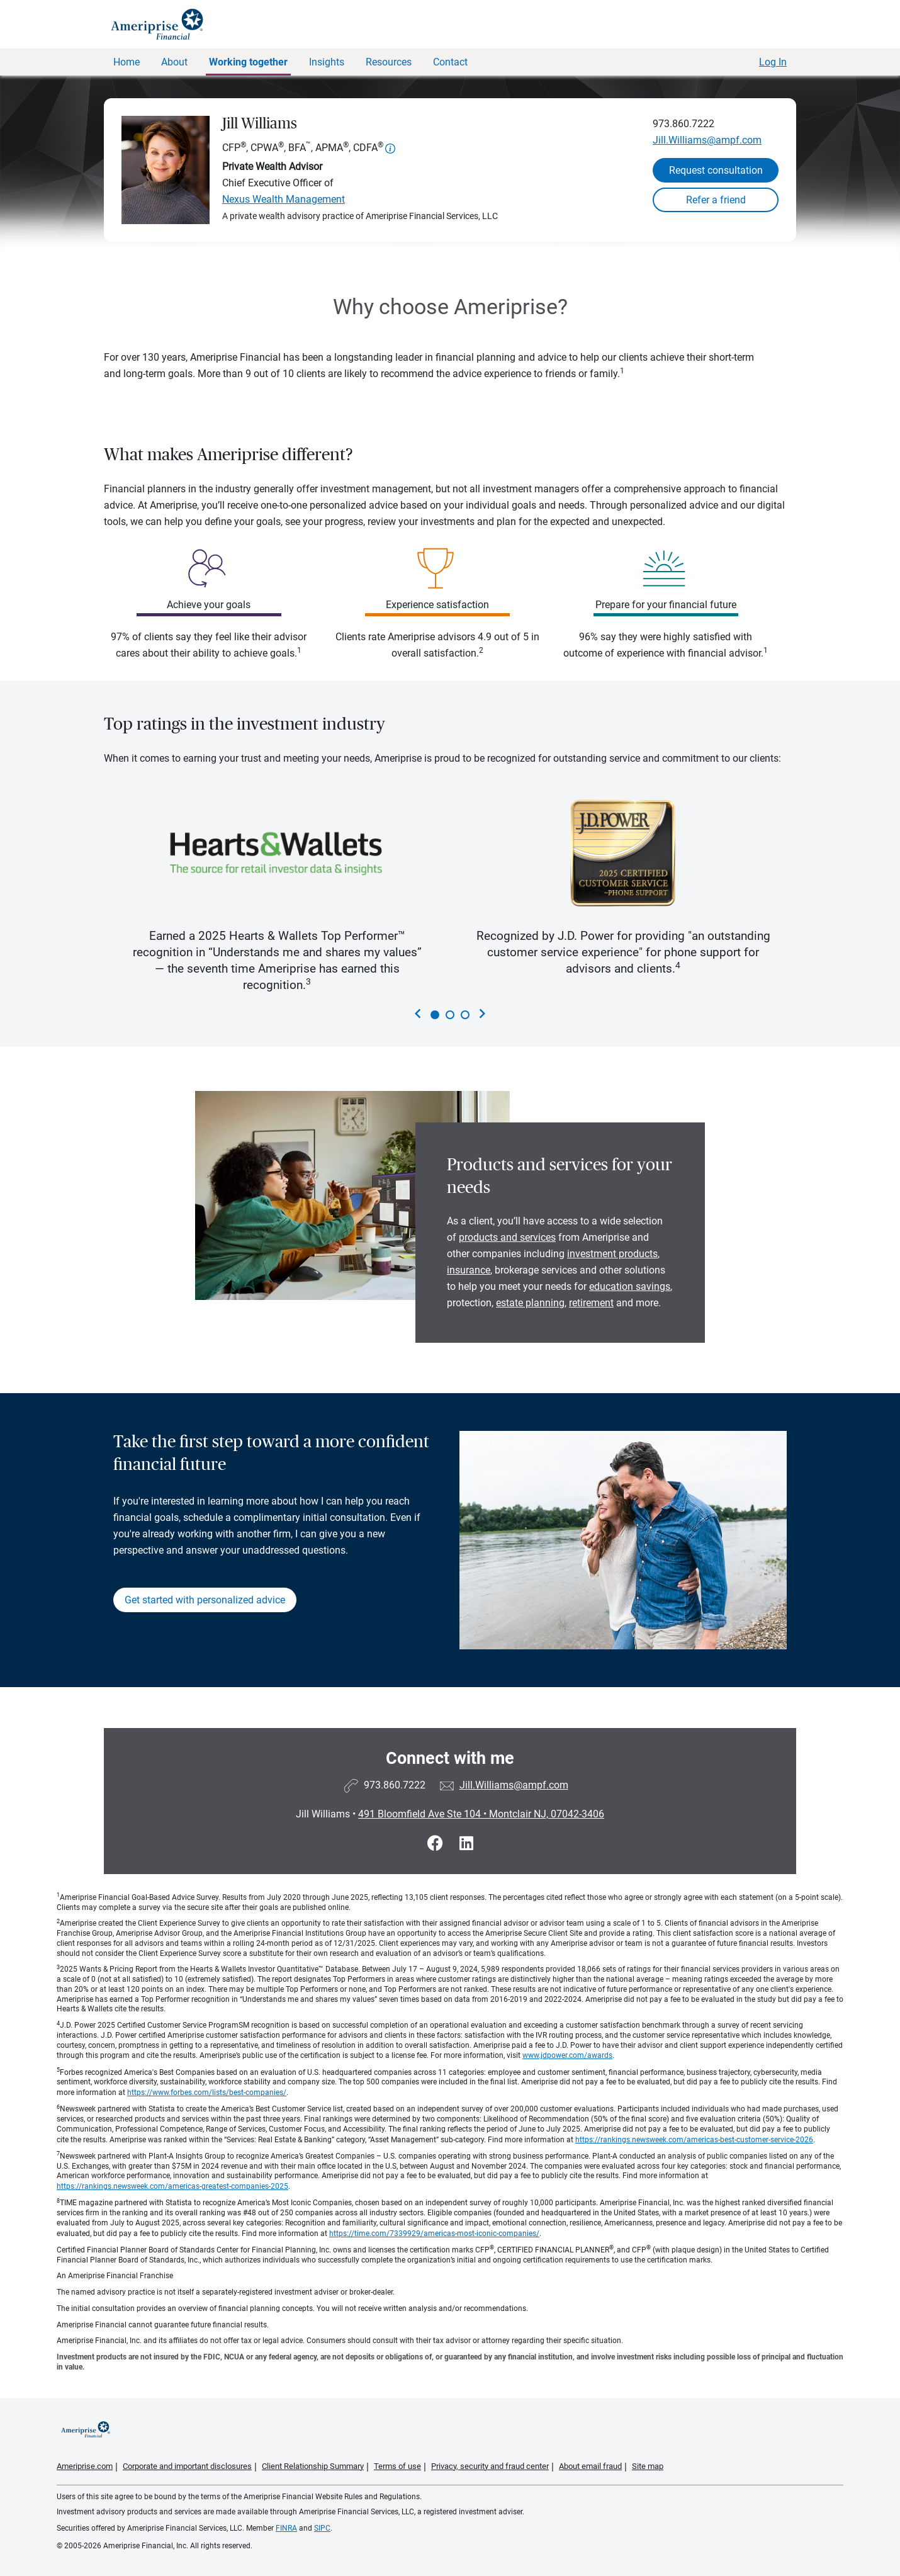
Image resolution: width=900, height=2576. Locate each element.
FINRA (286, 2528)
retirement (591, 1303)
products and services (507, 1237)
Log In (773, 62)
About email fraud (590, 2466)
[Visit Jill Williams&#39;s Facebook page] (437, 1843)
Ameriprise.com (85, 2466)
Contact (450, 62)
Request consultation (716, 170)
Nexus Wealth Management (283, 199)
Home (126, 62)
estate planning (530, 1303)
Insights (326, 62)
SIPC (322, 2528)
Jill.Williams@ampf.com (707, 140)
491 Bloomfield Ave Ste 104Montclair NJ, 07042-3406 (481, 1814)
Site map (647, 2466)
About (174, 62)
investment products (612, 1254)
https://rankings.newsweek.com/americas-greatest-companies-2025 (172, 2186)
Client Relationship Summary (313, 2466)
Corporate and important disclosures (187, 2466)
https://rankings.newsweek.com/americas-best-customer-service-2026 (694, 2139)
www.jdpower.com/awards (567, 2055)
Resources (389, 62)
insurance (468, 1270)
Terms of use (397, 2466)
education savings (629, 1286)
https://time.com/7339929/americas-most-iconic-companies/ (434, 2233)
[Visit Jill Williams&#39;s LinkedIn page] (466, 1843)
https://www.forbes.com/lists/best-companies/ (206, 2092)
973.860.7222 (683, 124)
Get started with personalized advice (205, 1600)
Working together (248, 62)
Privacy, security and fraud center (490, 2466)
